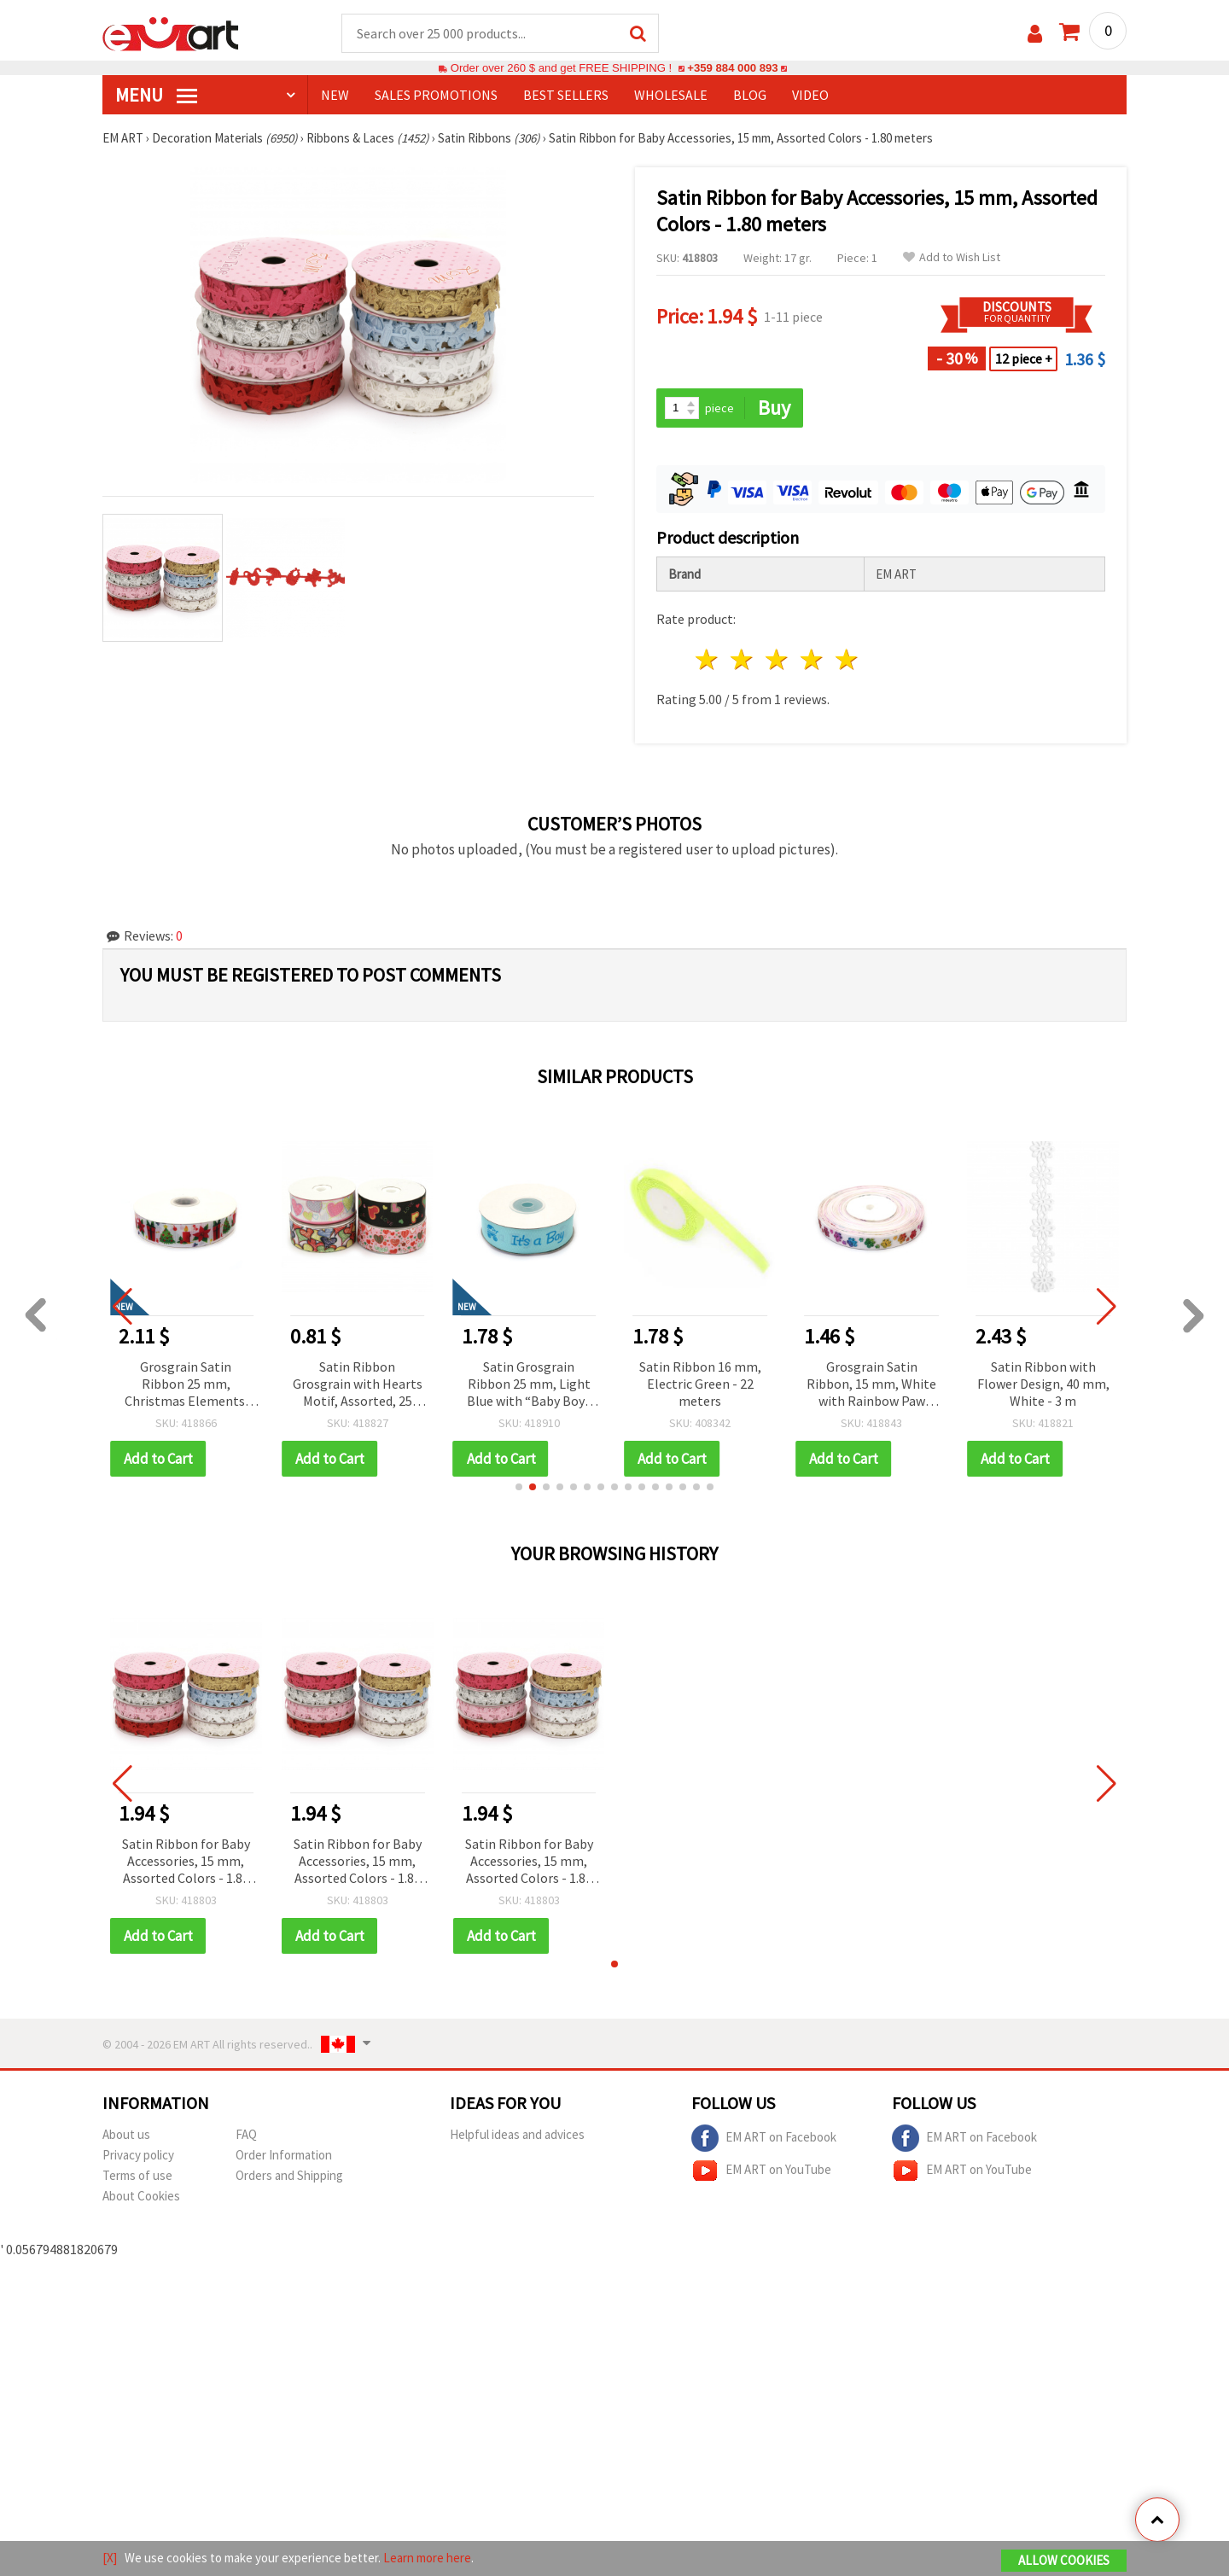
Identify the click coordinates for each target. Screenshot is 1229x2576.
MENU (156, 95)
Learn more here (427, 2558)
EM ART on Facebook (763, 2138)
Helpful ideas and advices (517, 2134)
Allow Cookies (1064, 2560)
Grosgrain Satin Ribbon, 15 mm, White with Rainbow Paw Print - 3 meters (871, 1385)
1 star (707, 659)
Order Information (284, 2155)
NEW (335, 94)
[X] (109, 2558)
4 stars (812, 659)
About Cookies (141, 2196)
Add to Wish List (951, 257)
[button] (518, 1486)
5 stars (847, 659)
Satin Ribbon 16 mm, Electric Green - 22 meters (700, 1383)
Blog (749, 94)
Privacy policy (138, 2155)
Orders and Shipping (289, 2175)
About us (126, 2134)
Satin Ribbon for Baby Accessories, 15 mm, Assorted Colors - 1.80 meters (186, 1862)
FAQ (246, 2134)
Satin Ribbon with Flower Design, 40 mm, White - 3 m (1043, 1383)
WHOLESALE (671, 94)
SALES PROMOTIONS (436, 94)
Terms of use (137, 2175)
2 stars (742, 659)
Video (810, 94)
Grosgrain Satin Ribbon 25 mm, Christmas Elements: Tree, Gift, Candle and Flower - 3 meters (186, 1385)
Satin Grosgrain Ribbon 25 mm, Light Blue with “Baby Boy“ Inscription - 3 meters (528, 1385)
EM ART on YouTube (761, 2170)
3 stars (777, 659)
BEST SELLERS (566, 94)
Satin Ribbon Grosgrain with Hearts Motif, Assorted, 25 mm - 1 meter (357, 1385)
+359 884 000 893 (732, 67)
